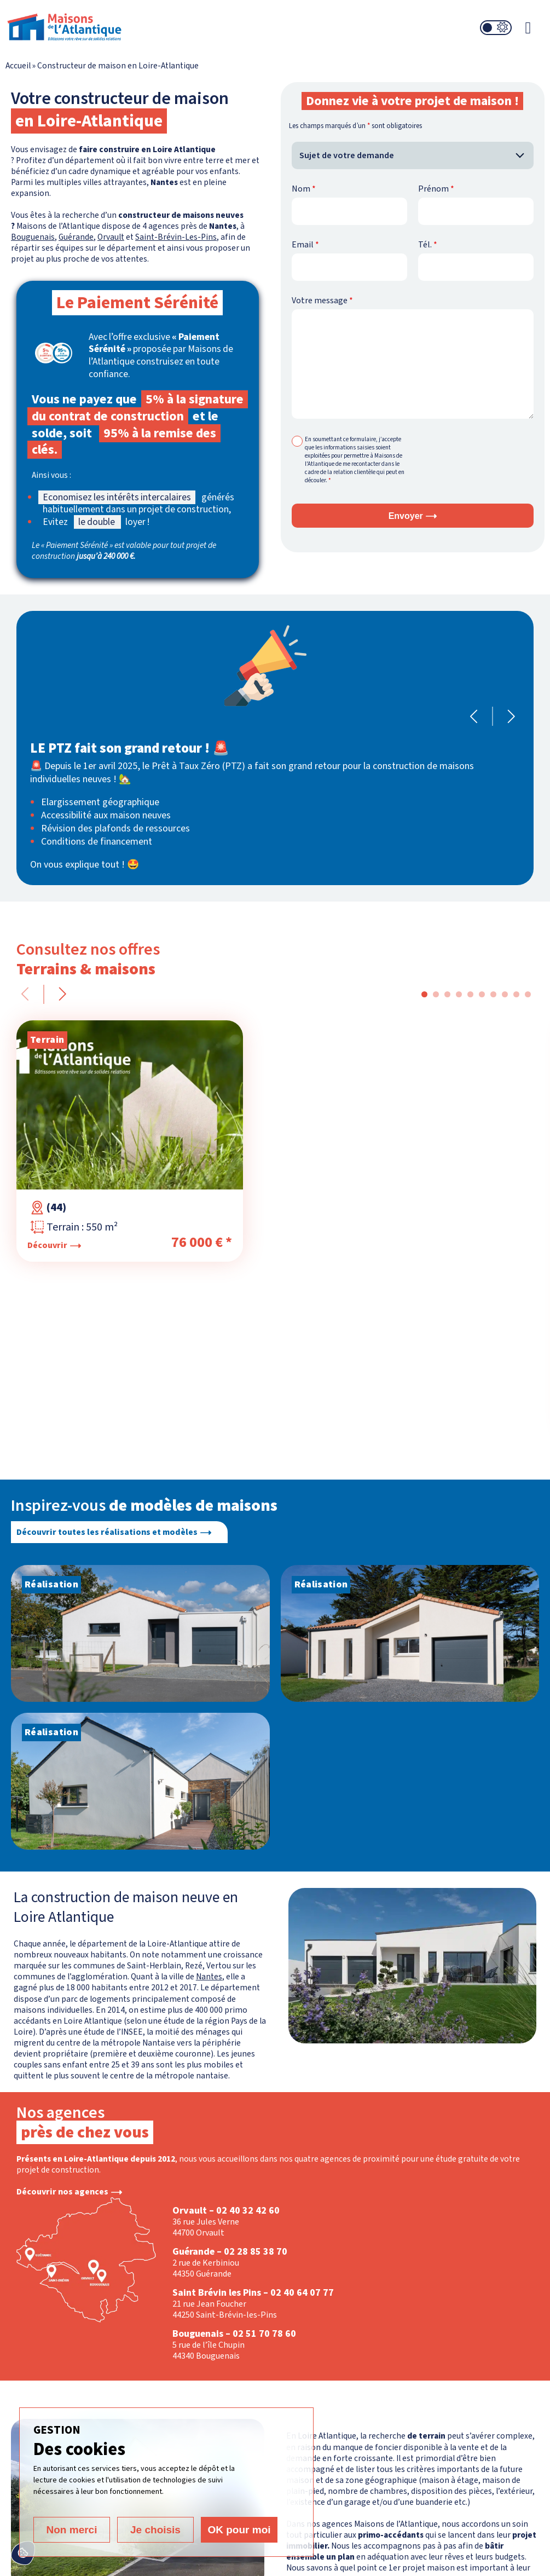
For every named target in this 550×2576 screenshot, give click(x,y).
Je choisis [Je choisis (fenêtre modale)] (155, 2529)
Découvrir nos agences (62, 2191)
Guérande (76, 237)
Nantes (209, 1977)
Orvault (110, 237)
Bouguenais (33, 237)
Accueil (18, 66)
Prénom (436, 189)
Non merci (72, 2529)
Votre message (322, 300)
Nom (304, 189)
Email (305, 245)
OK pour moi (238, 2529)
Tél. (427, 245)
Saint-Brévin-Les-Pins (176, 237)
